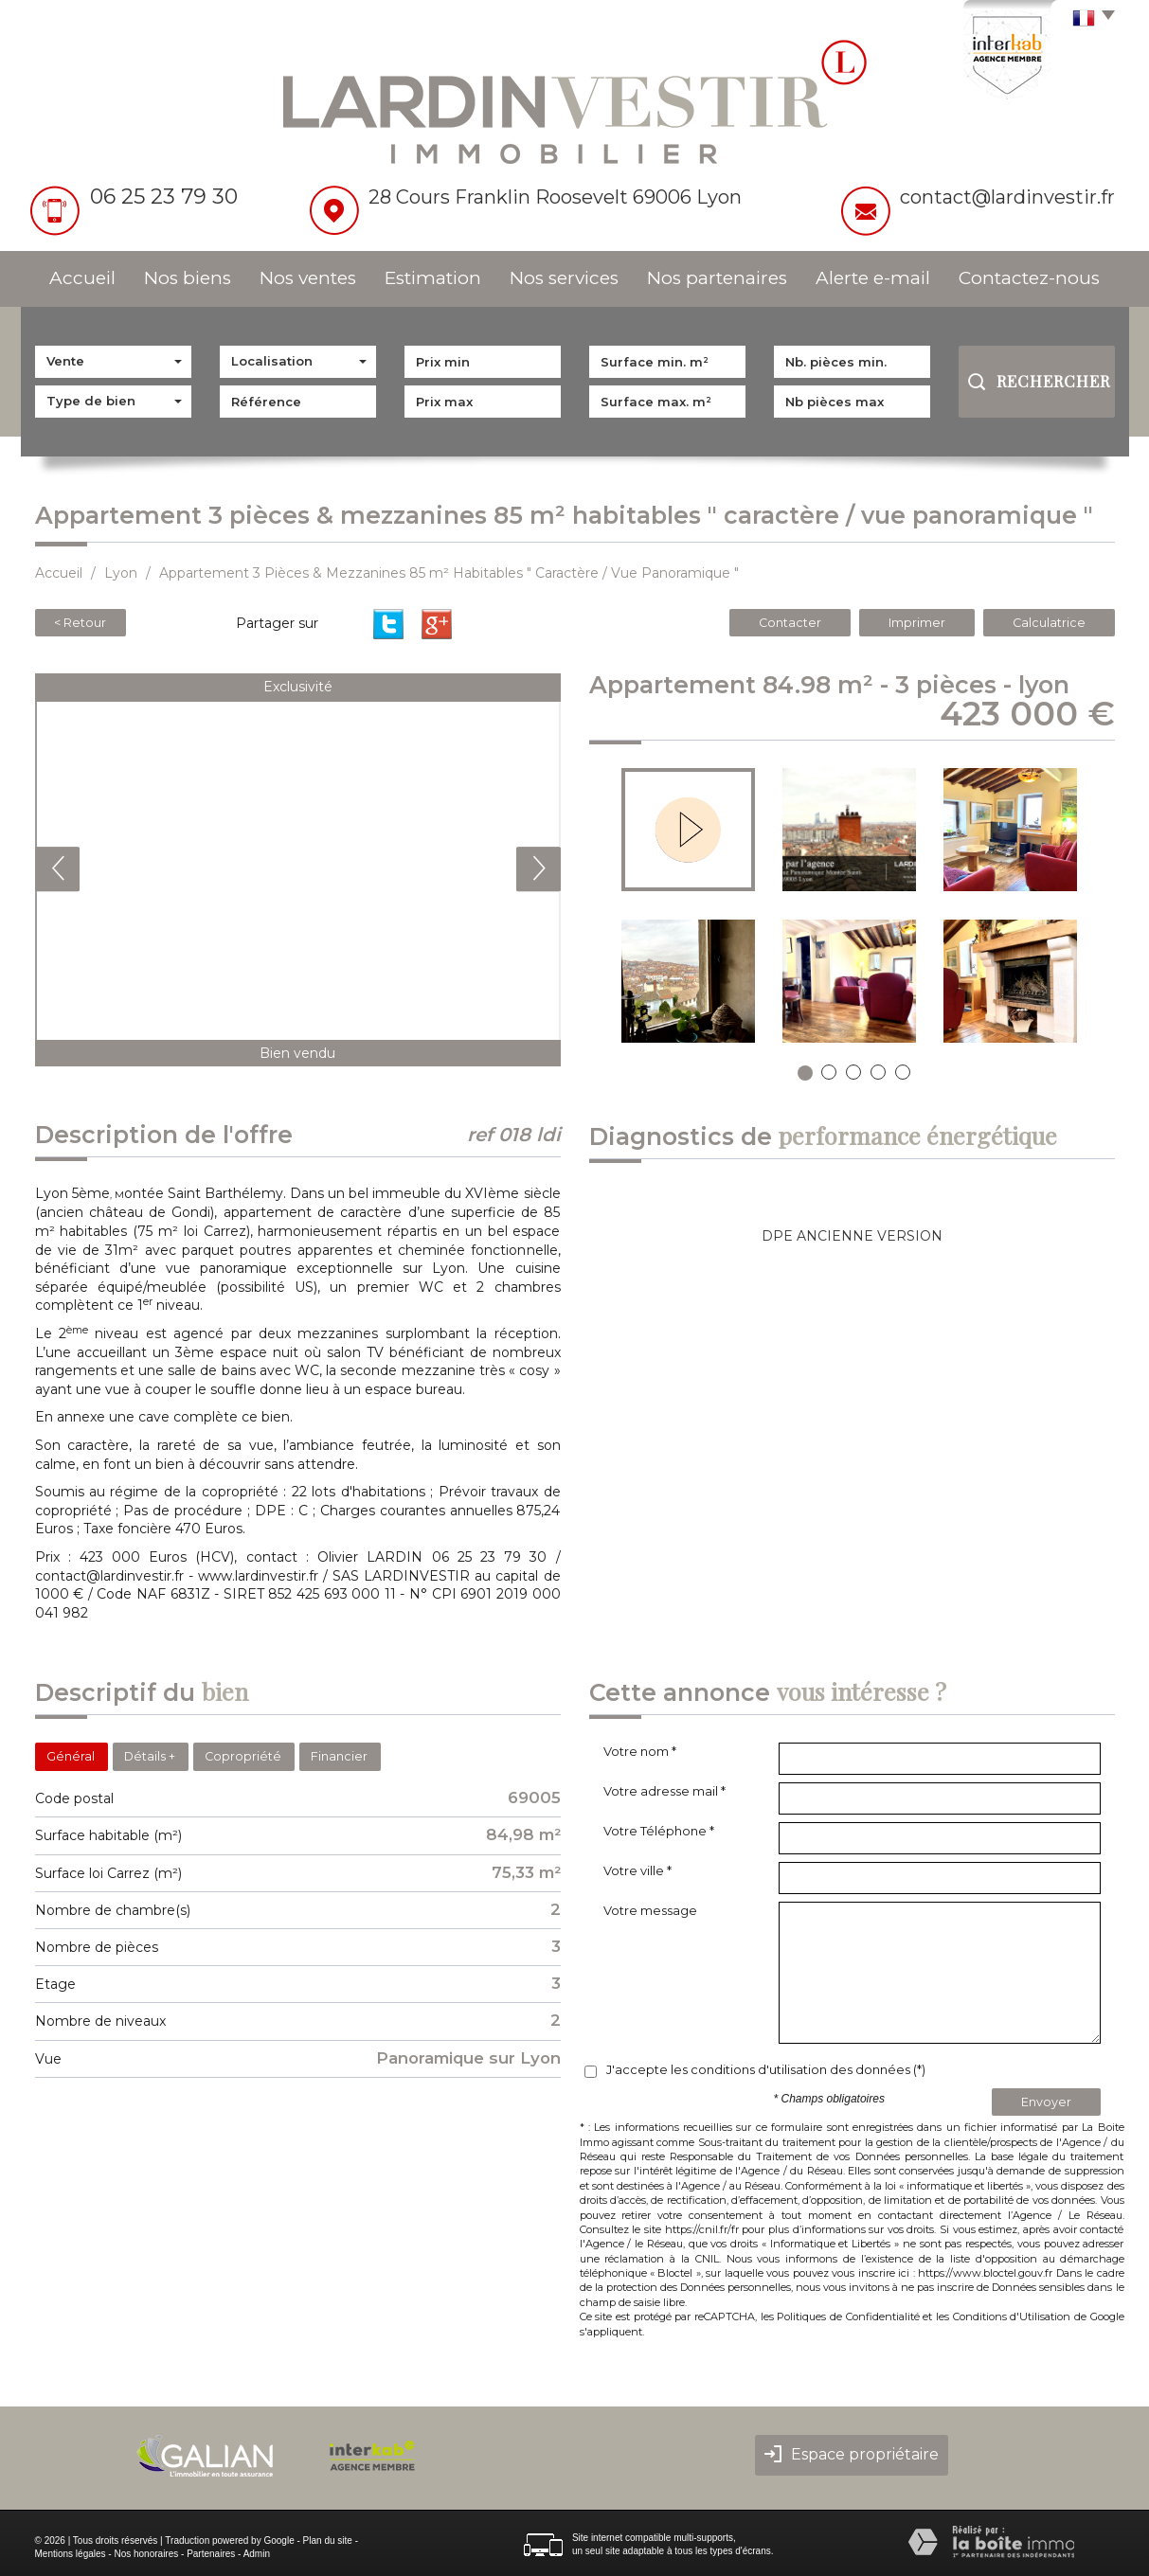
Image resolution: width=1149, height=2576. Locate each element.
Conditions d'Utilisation (1012, 2316)
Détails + (149, 1756)
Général (70, 1756)
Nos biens (187, 278)
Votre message (650, 1910)
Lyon (120, 572)
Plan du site (327, 2540)
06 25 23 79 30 (164, 196)
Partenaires (211, 2554)
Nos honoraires (146, 2554)
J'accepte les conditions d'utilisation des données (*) (765, 2069)
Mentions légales (70, 2554)
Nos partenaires (717, 278)
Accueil (82, 278)
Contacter (790, 623)
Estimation (433, 278)
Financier (339, 1756)
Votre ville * (637, 1870)
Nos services (564, 278)
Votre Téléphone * (658, 1830)
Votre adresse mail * (664, 1790)
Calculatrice (1049, 623)
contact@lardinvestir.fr (1007, 197)
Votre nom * (639, 1751)
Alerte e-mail (873, 278)
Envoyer (1046, 2102)
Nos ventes (308, 278)
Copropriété (243, 1756)
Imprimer (917, 623)
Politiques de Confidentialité (848, 2316)
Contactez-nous (1029, 278)
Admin (256, 2554)
